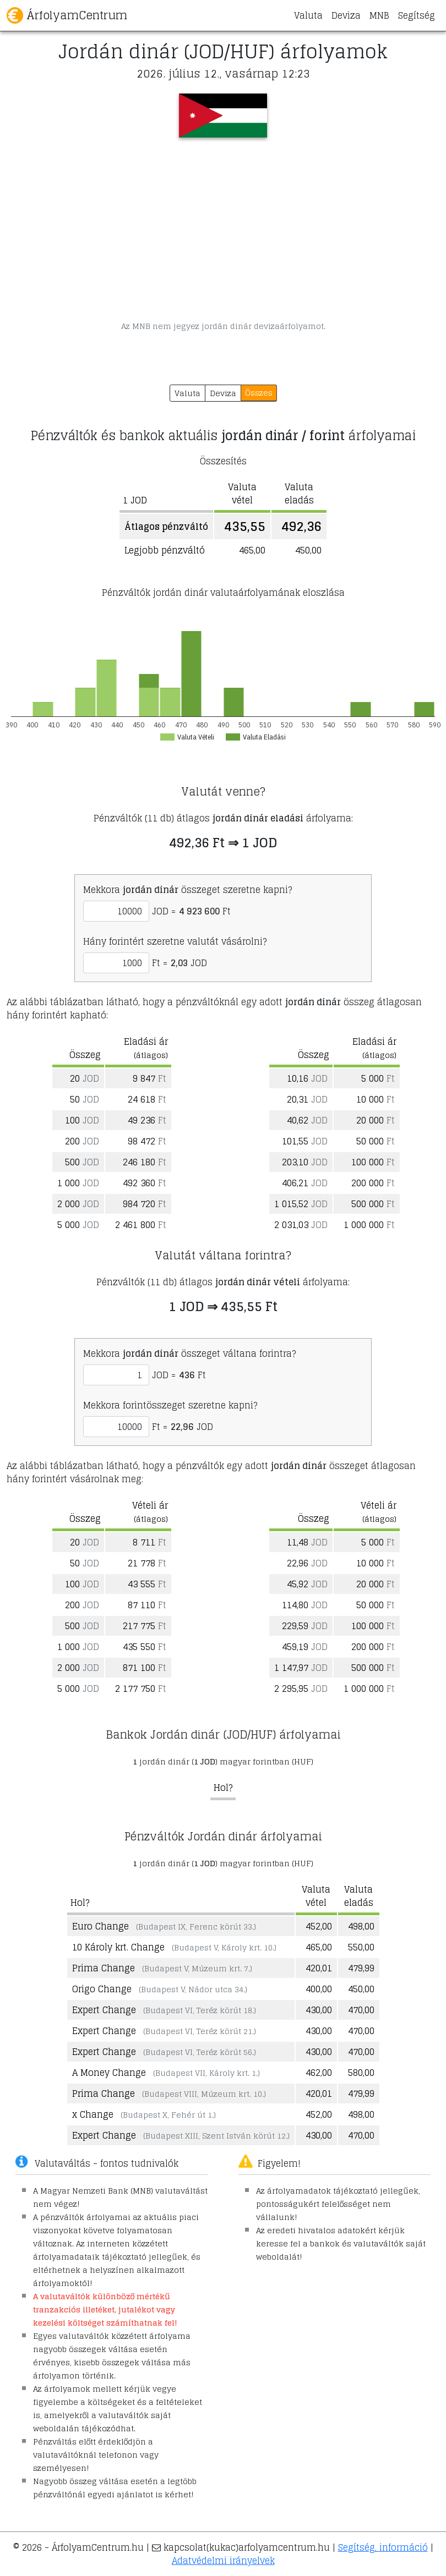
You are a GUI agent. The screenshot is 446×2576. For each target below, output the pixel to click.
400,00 (319, 1989)
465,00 (319, 1947)
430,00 (319, 2010)
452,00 (319, 1926)
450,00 (361, 1989)
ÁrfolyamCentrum (67, 15)
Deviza (346, 15)
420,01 (319, 1968)
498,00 (361, 1926)
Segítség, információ (383, 2547)
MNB (379, 15)
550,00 (361, 1947)
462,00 (319, 2072)
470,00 (361, 2010)
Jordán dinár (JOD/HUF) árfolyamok (223, 51)
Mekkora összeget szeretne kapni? (187, 889)
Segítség (416, 15)
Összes (259, 392)
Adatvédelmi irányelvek (223, 2560)
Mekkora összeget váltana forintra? (189, 1353)
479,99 (361, 1968)
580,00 (361, 2072)
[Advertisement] (223, 229)
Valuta (308, 15)
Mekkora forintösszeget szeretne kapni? (170, 1405)
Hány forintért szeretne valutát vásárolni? (174, 941)
